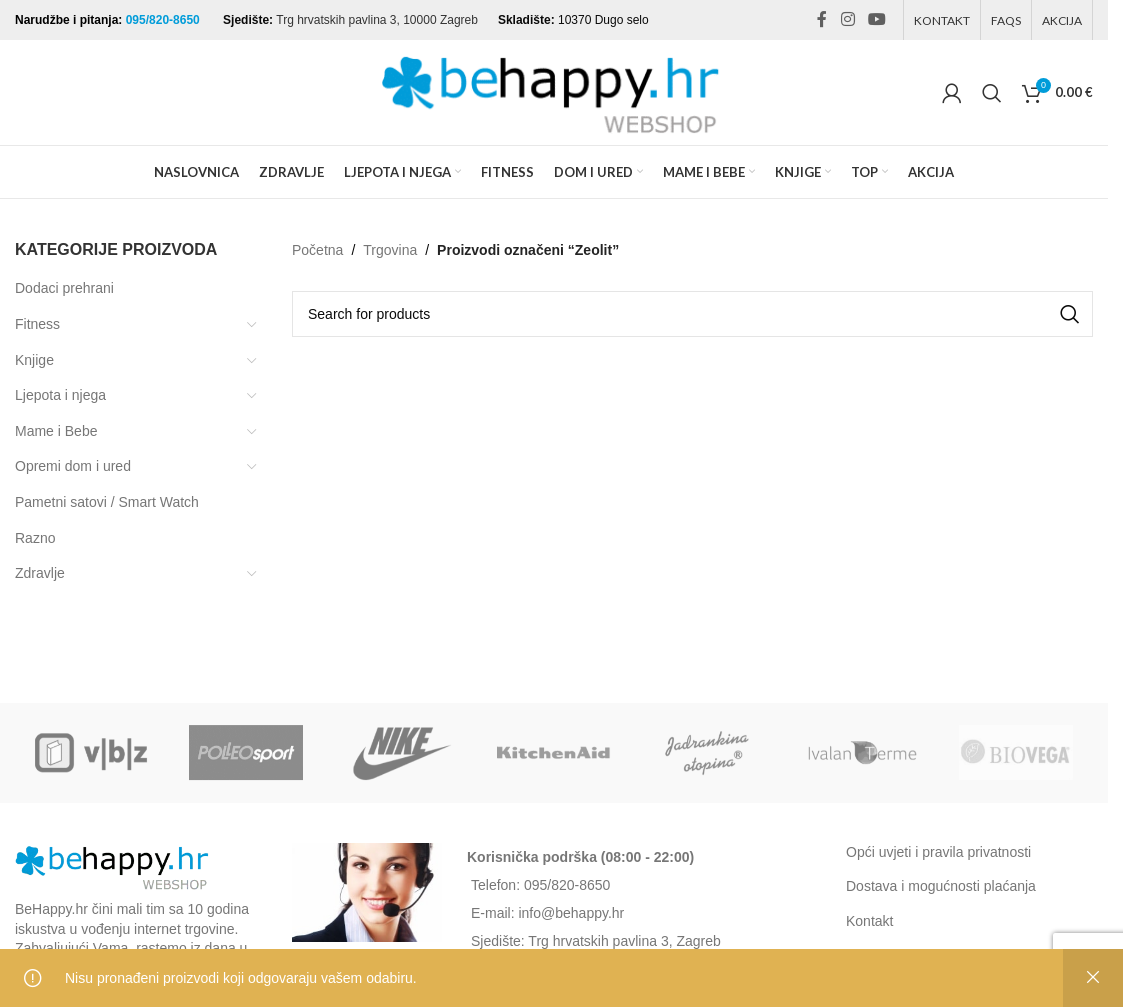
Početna (317, 250)
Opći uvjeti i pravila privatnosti (938, 852)
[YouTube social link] (877, 19)
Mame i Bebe (56, 431)
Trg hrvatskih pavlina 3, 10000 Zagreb (377, 20)
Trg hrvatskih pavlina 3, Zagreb (624, 941)
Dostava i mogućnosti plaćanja (941, 886)
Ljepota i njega (60, 395)
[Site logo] (554, 91)
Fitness (37, 324)
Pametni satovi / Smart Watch (107, 502)
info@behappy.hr (571, 913)
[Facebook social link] (822, 19)
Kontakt (869, 921)
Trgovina (390, 250)
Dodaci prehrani (64, 288)
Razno (35, 538)
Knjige (34, 360)
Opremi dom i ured (73, 466)
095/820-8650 (164, 20)
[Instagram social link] (847, 19)
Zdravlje (40, 573)
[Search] (992, 93)
